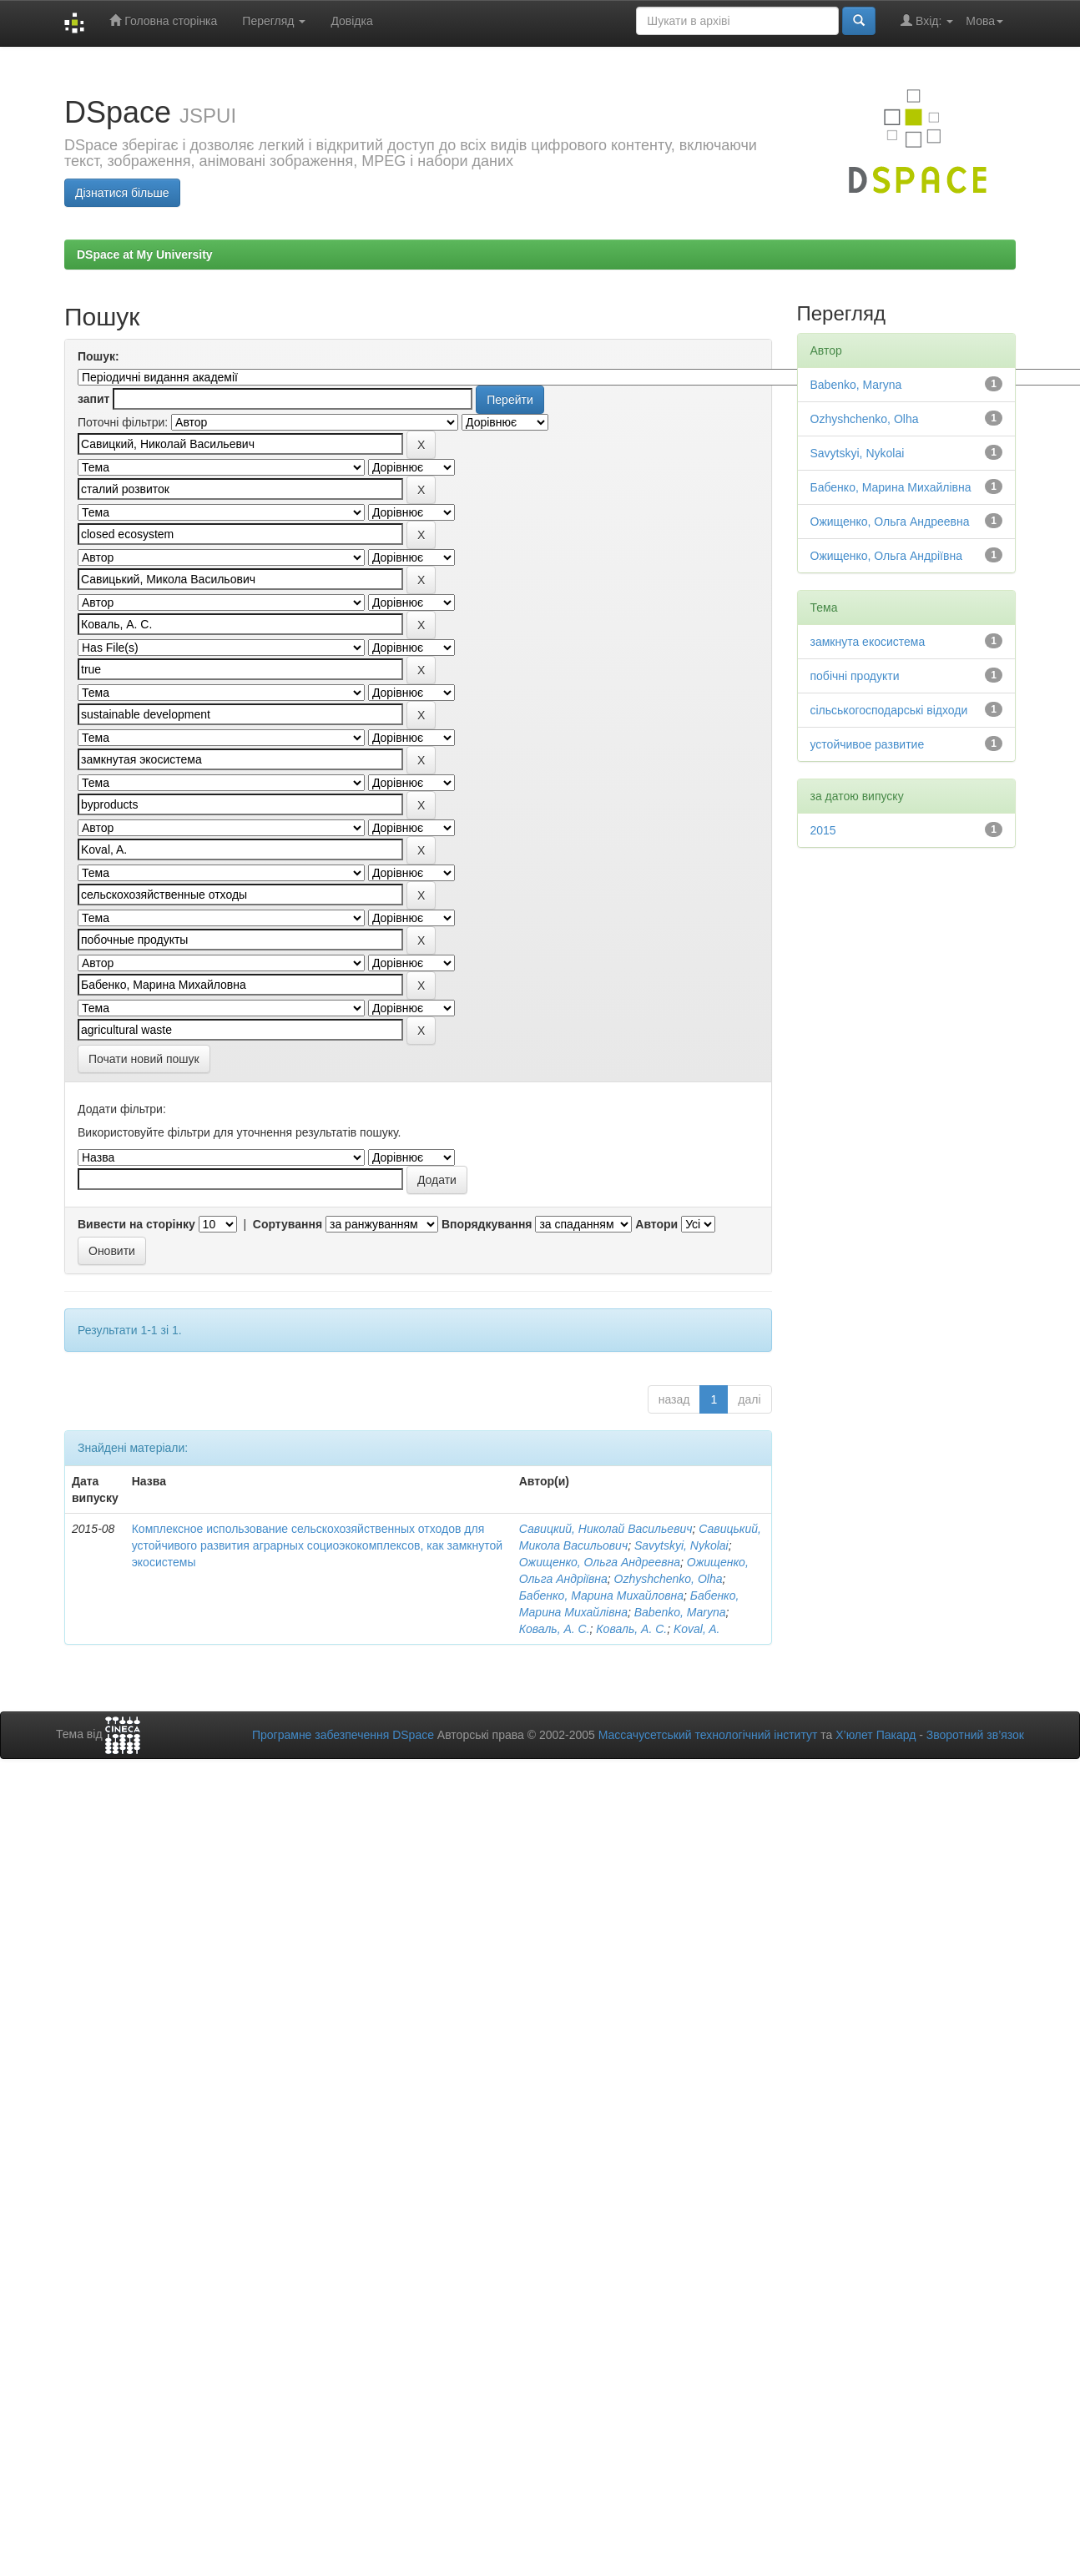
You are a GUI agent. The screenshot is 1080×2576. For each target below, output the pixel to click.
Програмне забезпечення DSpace (343, 1735)
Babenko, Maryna (680, 1612)
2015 (823, 830)
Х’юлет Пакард (875, 1735)
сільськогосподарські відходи (889, 710)
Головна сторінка (163, 20)
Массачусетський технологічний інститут (708, 1735)
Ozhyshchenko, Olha (668, 1578)
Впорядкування (487, 1224)
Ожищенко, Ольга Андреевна (599, 1562)
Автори (656, 1224)
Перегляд (273, 21)
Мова (984, 21)
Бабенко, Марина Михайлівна (890, 487)
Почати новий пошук (143, 1059)
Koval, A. (697, 1629)
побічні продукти (855, 676)
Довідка (351, 21)
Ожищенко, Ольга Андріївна (886, 555)
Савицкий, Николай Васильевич (606, 1528)
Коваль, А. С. (554, 1629)
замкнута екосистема (868, 641)
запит (93, 399)
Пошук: (98, 356)
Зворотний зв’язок (975, 1735)
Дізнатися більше (122, 192)
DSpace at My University (145, 254)
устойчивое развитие (867, 744)
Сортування (287, 1224)
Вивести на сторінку (136, 1224)
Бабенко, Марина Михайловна (601, 1595)
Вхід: (927, 20)
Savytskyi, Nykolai (681, 1545)
